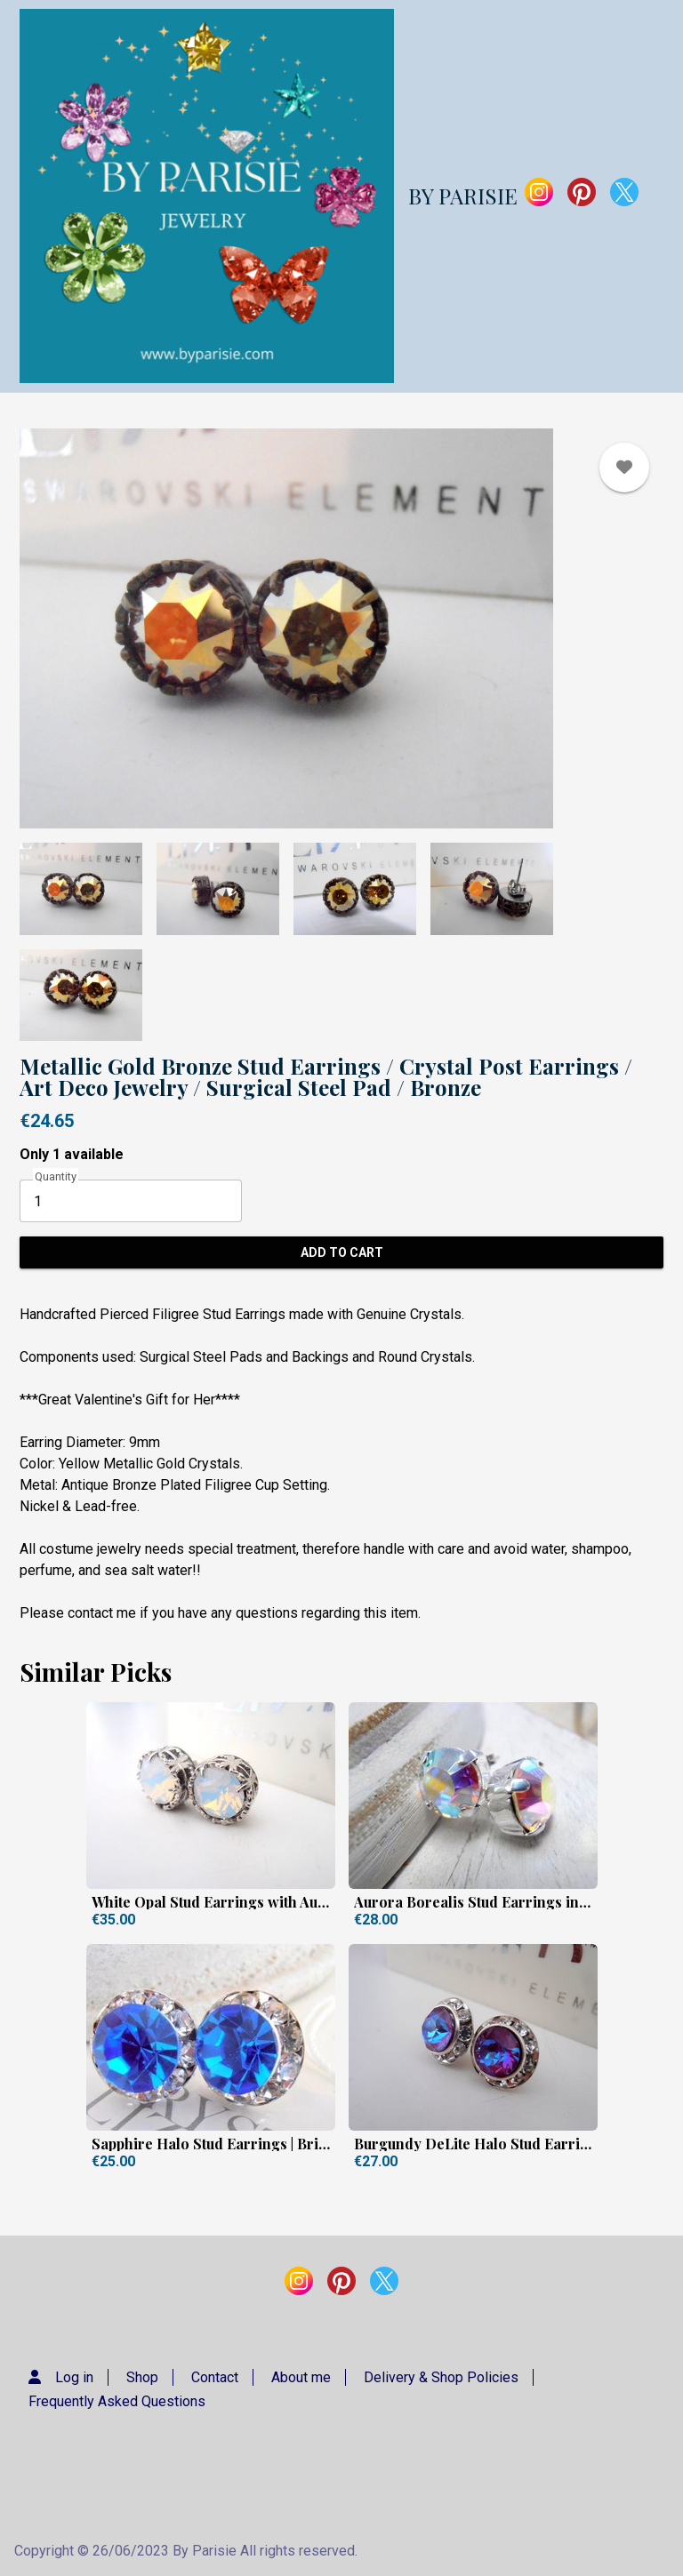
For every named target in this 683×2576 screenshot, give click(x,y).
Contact (214, 2377)
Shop (142, 2377)
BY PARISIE (463, 195)
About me (301, 2377)
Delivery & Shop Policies (441, 2377)
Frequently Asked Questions (116, 2401)
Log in (74, 2377)
